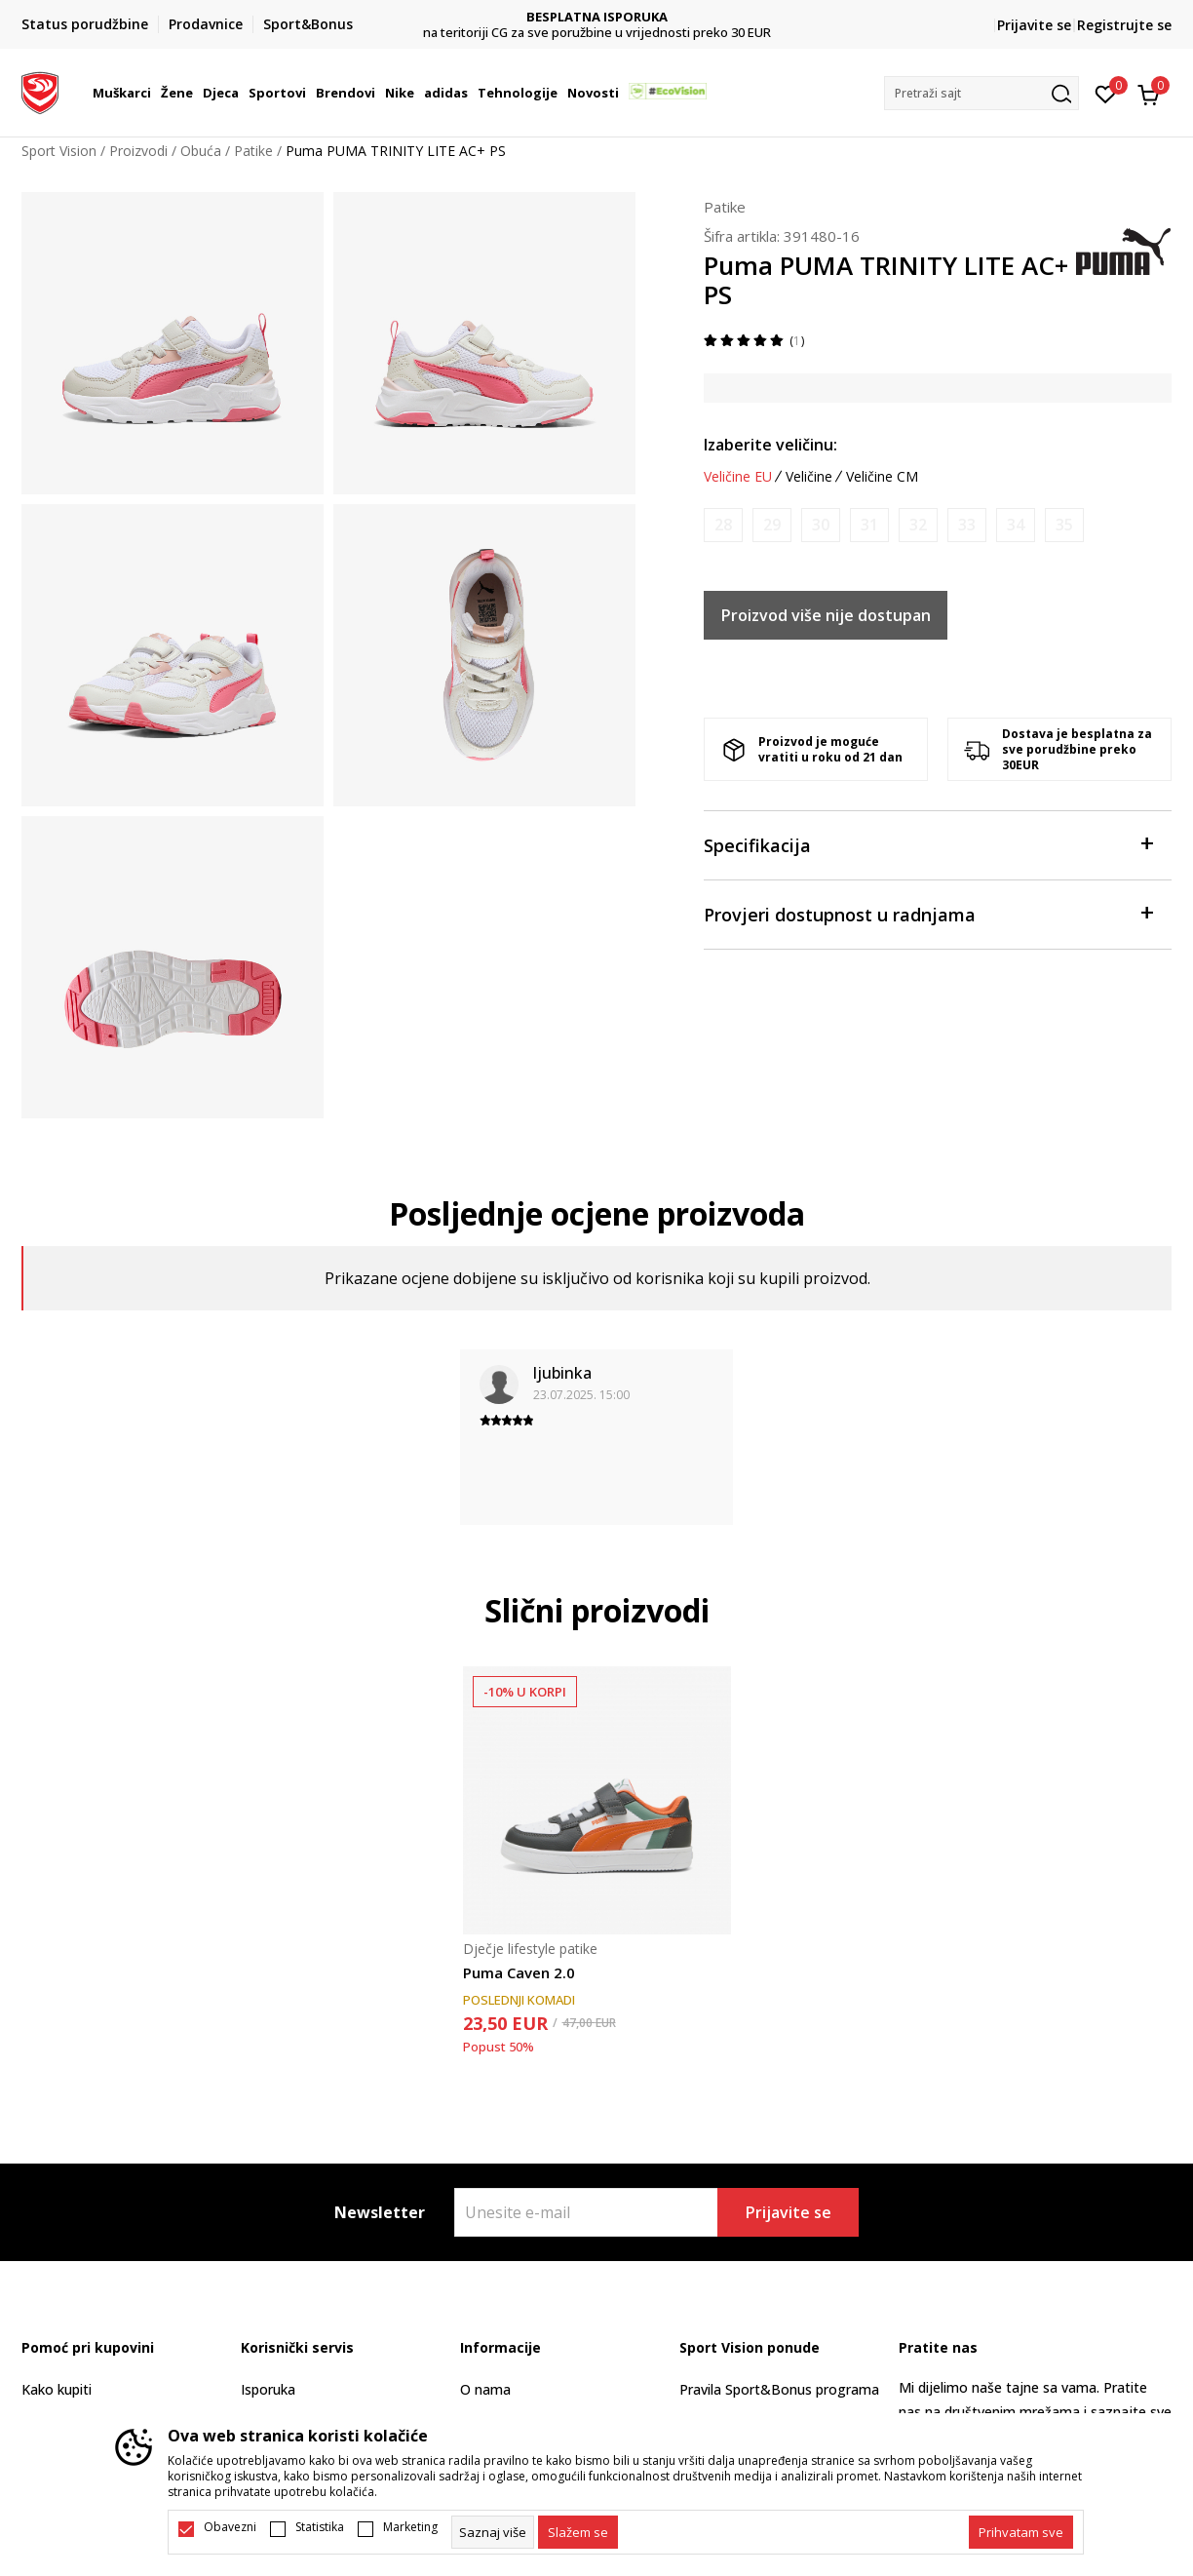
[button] (981, 93)
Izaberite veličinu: (770, 444)
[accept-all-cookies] (1021, 2532)
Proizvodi (138, 150)
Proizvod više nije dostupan (826, 615)
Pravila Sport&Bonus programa (779, 2389)
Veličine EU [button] (738, 477)
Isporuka (268, 2389)
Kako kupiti (56, 2389)
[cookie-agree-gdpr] (578, 2532)
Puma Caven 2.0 (519, 1972)
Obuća (200, 150)
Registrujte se (1124, 25)
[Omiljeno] (1106, 92)
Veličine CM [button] (882, 477)
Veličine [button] (809, 477)
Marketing (410, 2527)
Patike (253, 150)
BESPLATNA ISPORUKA (597, 17)
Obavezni (230, 2527)
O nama (485, 2389)
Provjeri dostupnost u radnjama (928, 913)
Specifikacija (928, 844)
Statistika (319, 2527)
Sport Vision (58, 150)
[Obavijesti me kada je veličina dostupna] (723, 525)
